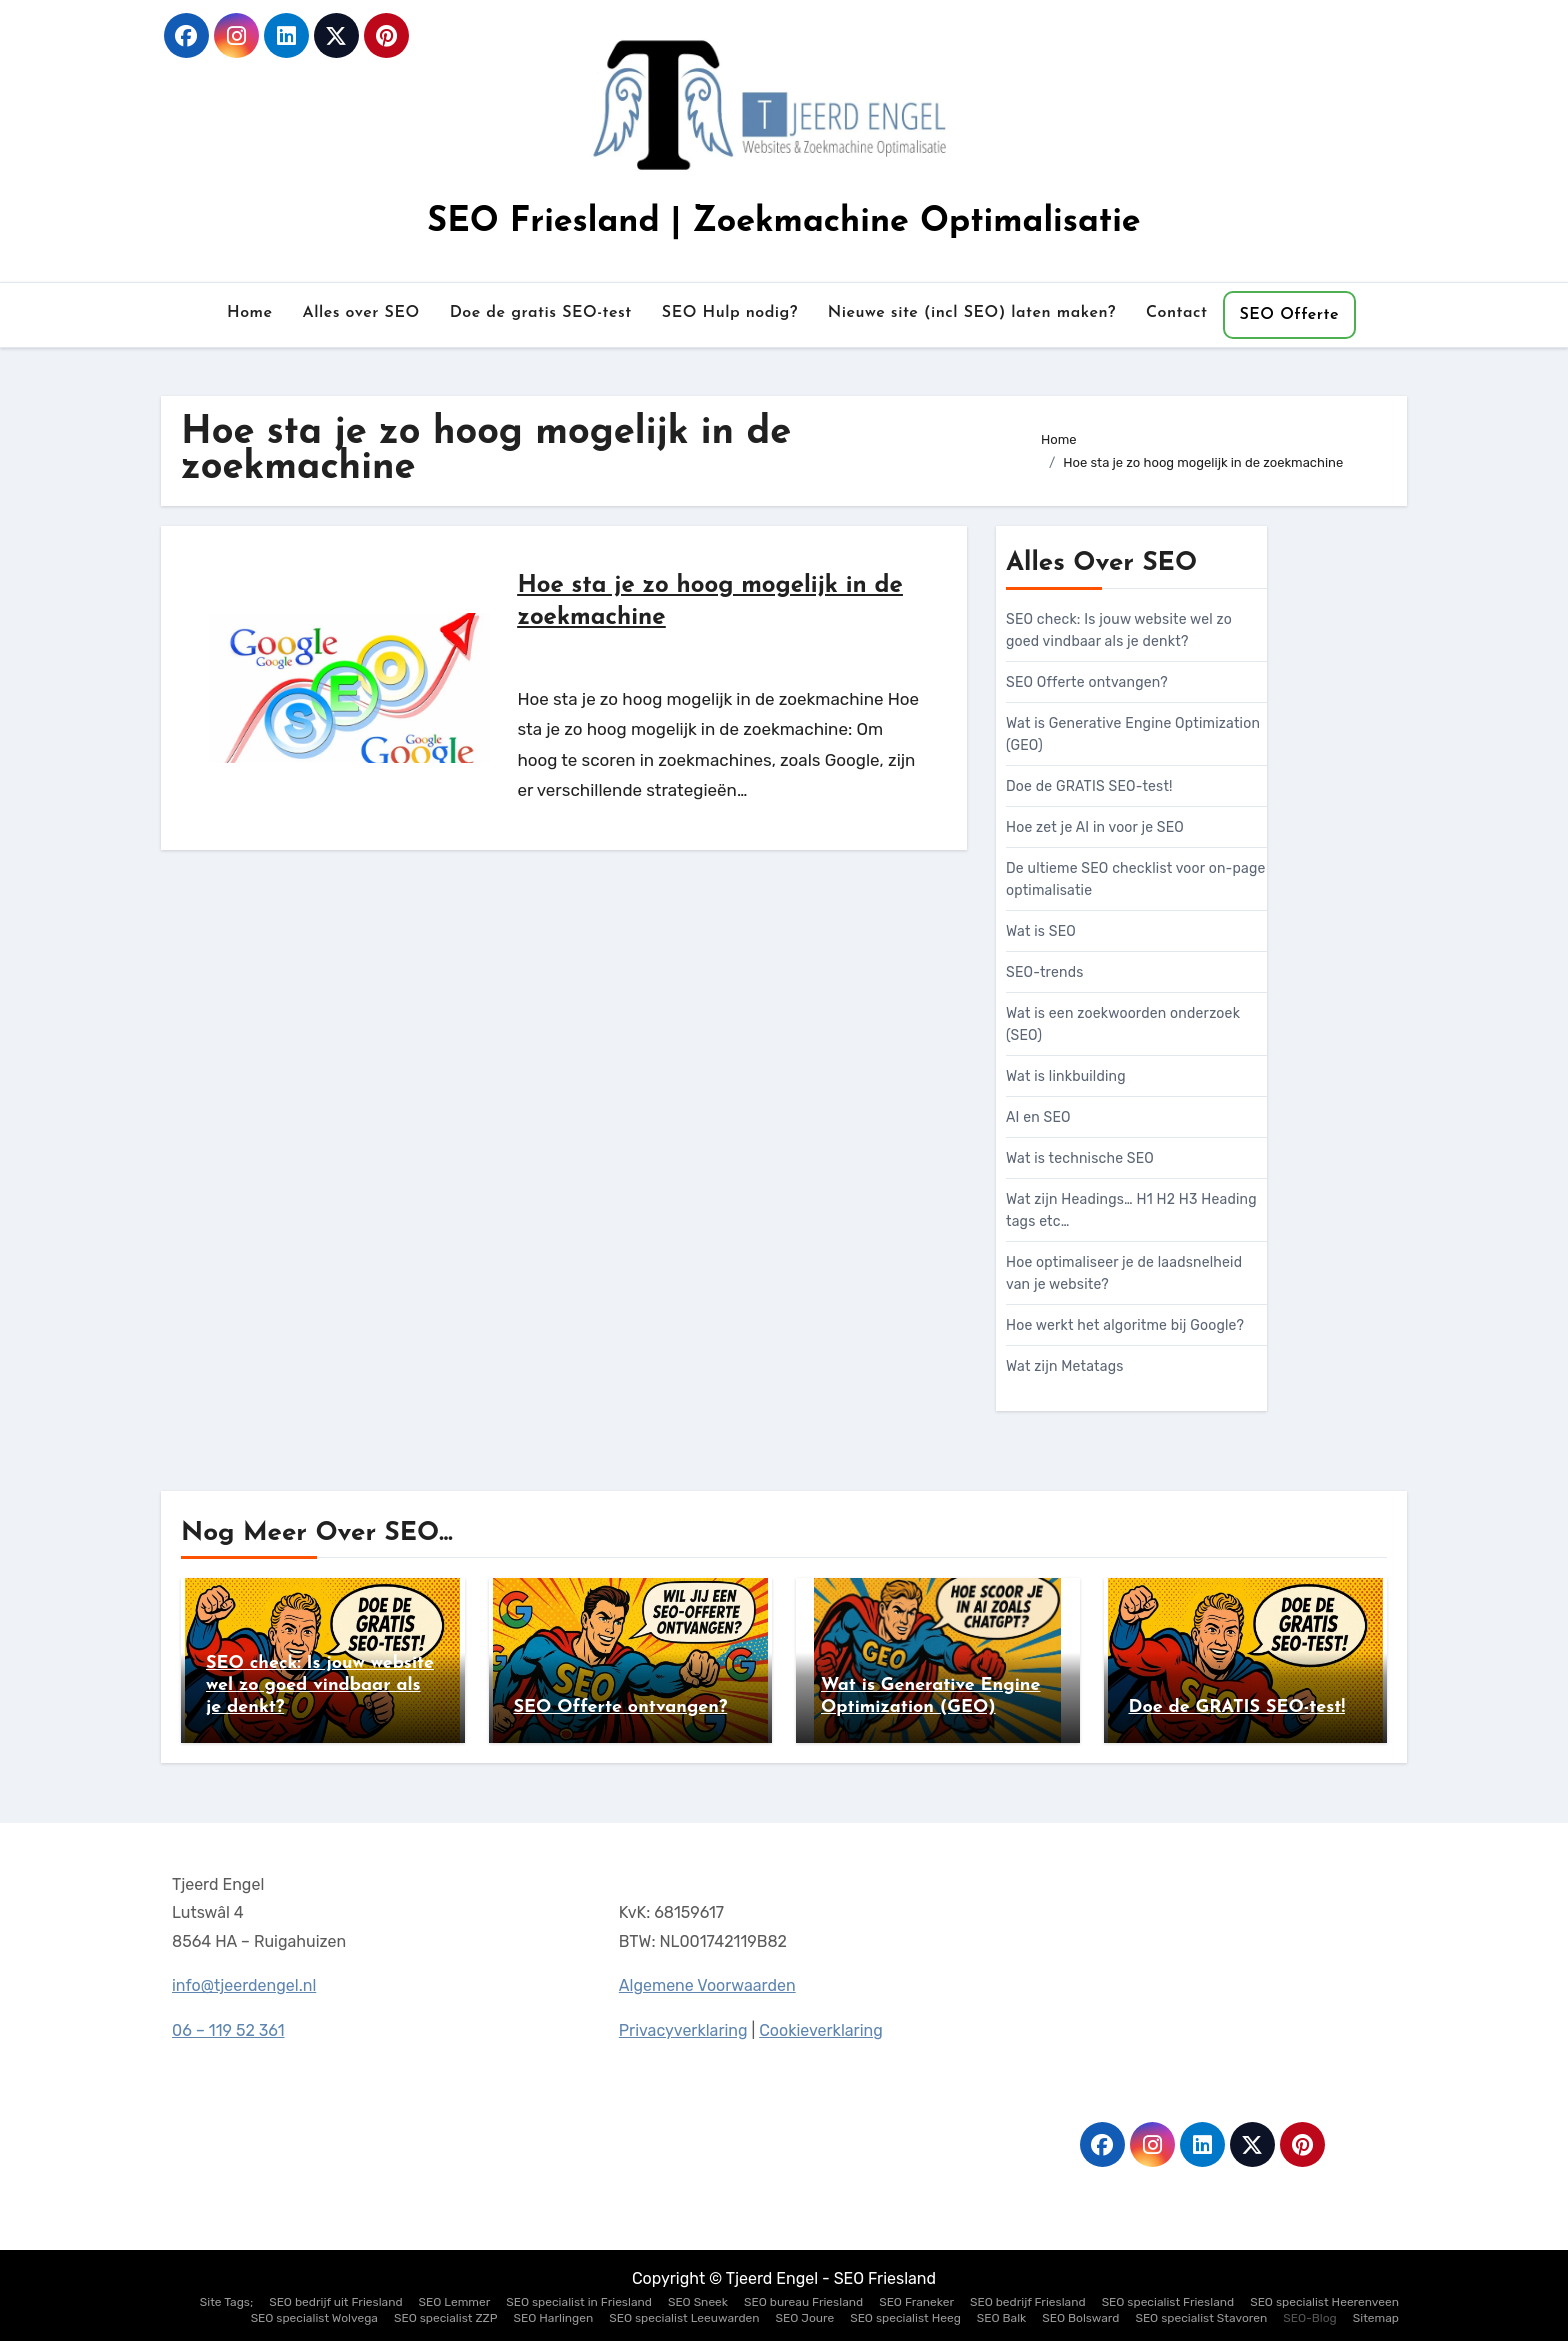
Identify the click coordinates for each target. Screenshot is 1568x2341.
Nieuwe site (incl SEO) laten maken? (972, 313)
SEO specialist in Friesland (579, 2302)
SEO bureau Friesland (803, 2302)
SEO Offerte (1290, 315)
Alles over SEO (360, 313)
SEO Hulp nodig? (730, 313)
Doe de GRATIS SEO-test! (1089, 786)
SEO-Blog (1310, 2318)
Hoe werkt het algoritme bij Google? (1125, 1325)
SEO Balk (1001, 2318)
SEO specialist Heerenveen (1324, 2302)
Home (250, 313)
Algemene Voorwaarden (706, 1984)
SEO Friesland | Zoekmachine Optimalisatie (783, 222)
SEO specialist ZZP (446, 2318)
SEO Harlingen (554, 2318)
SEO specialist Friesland (1168, 2302)
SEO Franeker (916, 2302)
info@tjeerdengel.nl (244, 1986)
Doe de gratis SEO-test (541, 313)
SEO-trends (1045, 972)
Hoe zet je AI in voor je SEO (1095, 827)
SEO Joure (805, 2318)
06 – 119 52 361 (228, 2030)
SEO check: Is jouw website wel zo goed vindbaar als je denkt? (320, 1685)
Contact (1177, 313)
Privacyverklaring (683, 2029)
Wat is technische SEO (1080, 1158)
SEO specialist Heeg (905, 2318)
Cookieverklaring (821, 2027)
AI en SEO (1038, 1117)
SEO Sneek (698, 2302)
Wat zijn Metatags (1065, 1366)
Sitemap (1376, 2318)
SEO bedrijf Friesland (1028, 2302)
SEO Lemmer (455, 2302)
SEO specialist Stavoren (1201, 2318)
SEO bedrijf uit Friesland (335, 2302)
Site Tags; (226, 2302)
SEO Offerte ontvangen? (1087, 682)
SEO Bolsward (1080, 2318)
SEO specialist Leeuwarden (684, 2318)
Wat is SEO (1041, 931)
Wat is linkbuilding (1066, 1076)
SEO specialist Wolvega (314, 2318)
